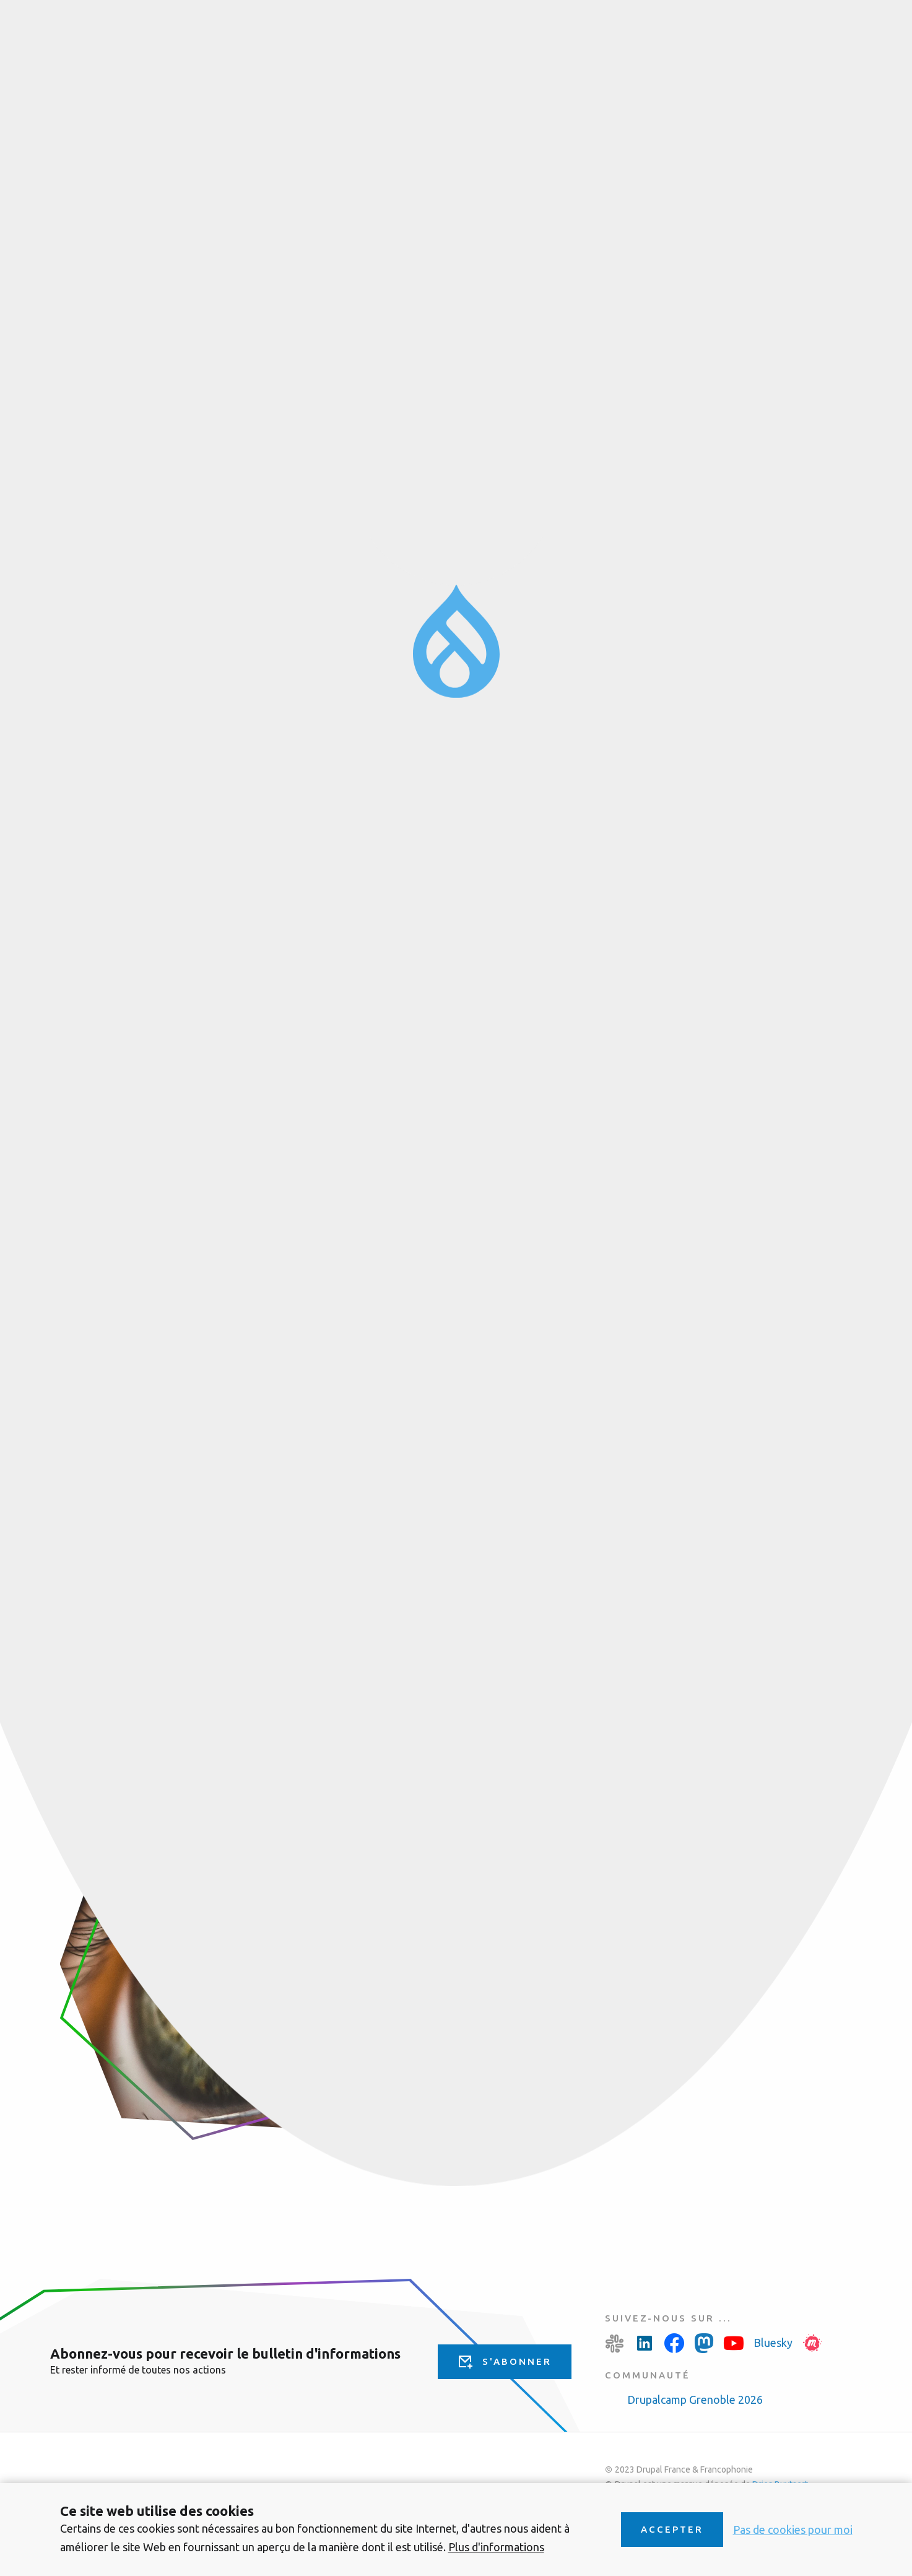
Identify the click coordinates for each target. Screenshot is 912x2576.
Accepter (672, 2529)
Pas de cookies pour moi (793, 2529)
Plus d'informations (496, 2546)
